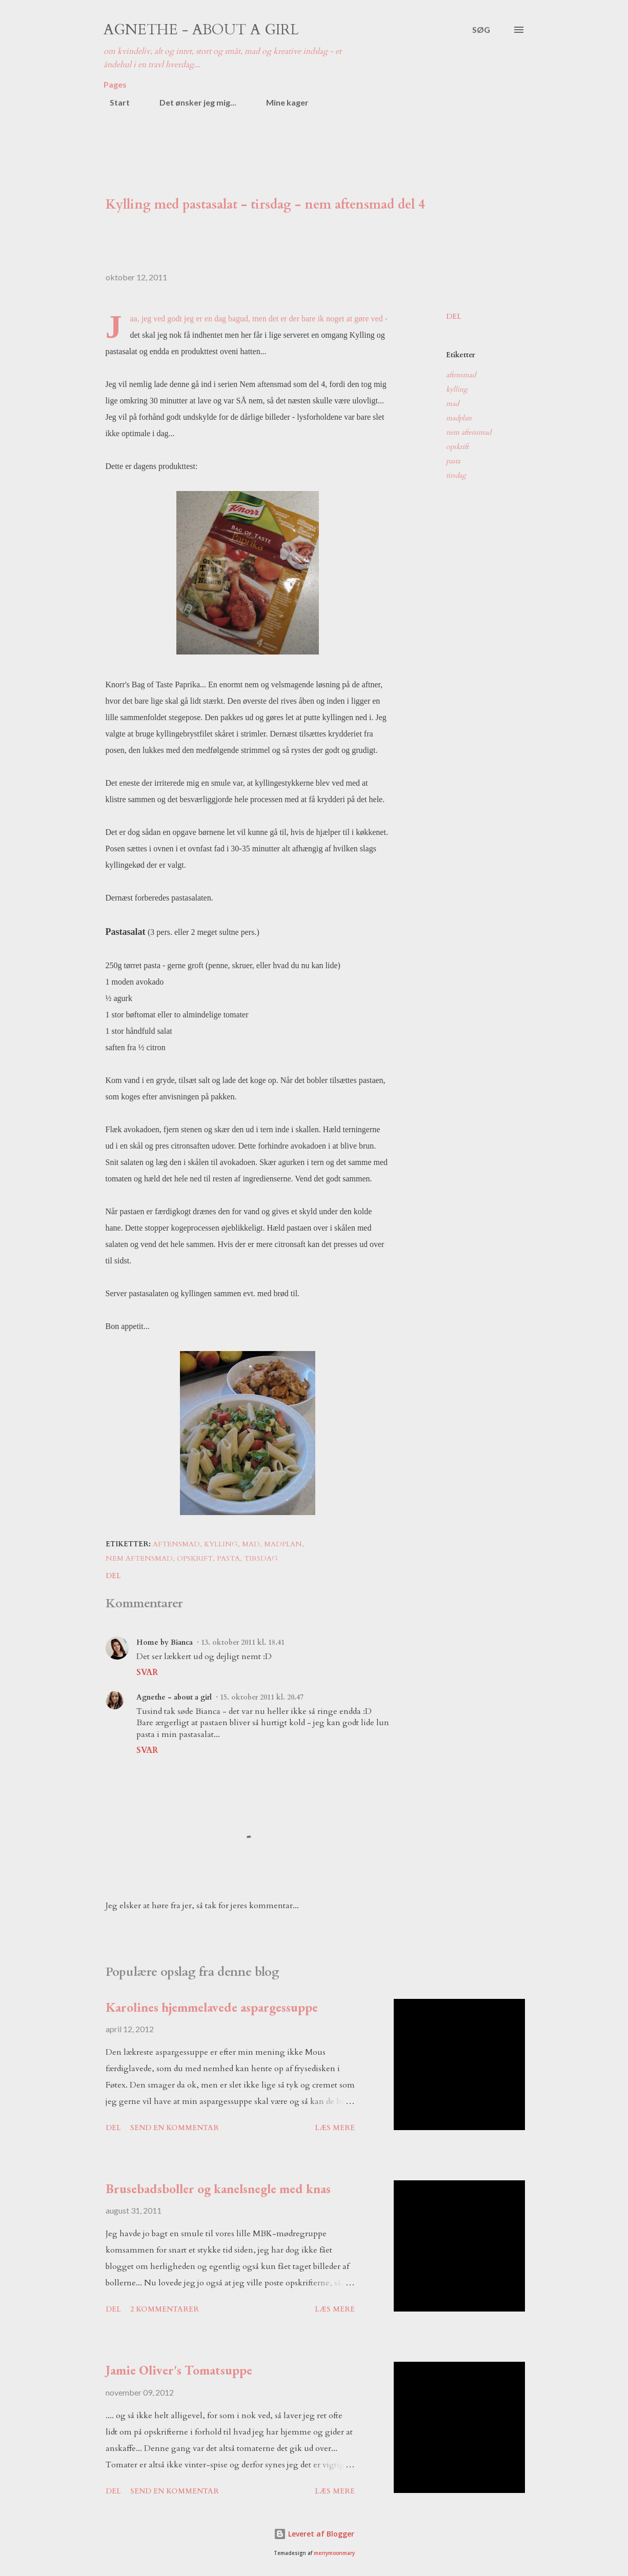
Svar (147, 1672)
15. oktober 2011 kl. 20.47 (261, 1697)
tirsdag (456, 475)
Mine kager (281, 102)
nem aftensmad (468, 432)
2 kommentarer (164, 2309)
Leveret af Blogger (314, 2534)
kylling (457, 389)
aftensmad (461, 375)
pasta (453, 461)
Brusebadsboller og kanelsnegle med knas (218, 2188)
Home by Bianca (164, 1642)
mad (452, 403)
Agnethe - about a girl (201, 29)
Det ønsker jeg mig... (191, 102)
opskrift (457, 447)
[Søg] (481, 30)
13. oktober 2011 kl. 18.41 (243, 1642)
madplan (459, 418)
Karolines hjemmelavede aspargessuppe (212, 2007)
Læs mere (335, 2128)
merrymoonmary (334, 2553)
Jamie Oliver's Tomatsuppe (179, 2370)
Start (114, 102)
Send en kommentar (174, 2128)
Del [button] (453, 316)
